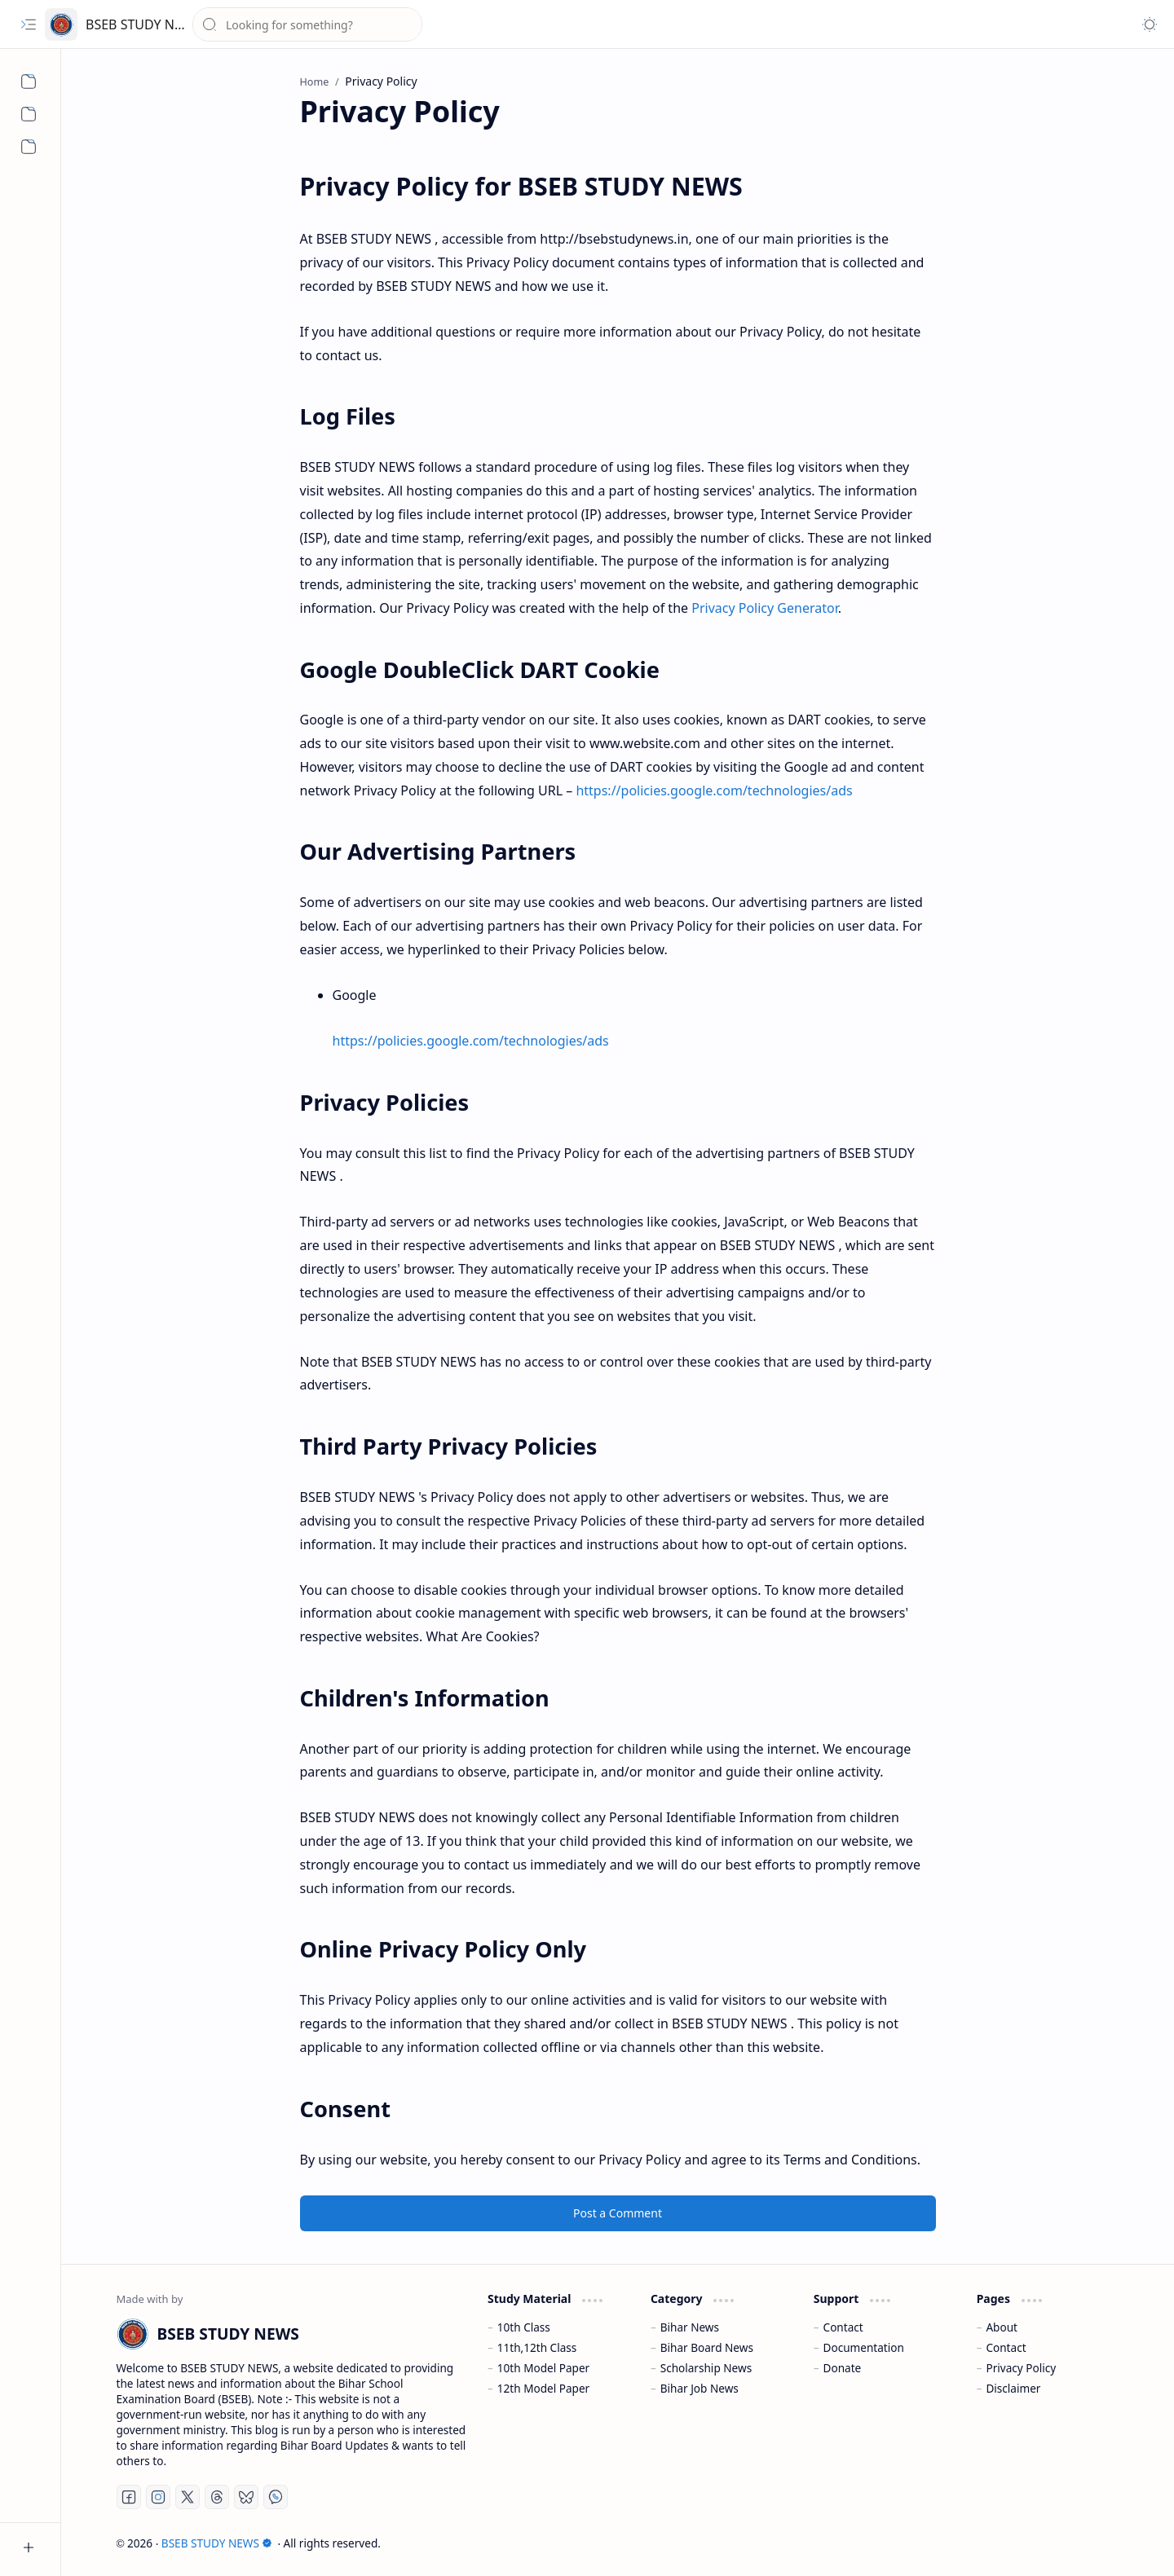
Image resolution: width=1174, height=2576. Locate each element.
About (1001, 2327)
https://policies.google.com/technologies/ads (714, 790)
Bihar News (689, 2327)
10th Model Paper (543, 2368)
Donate (842, 2368)
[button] (28, 24)
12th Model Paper (543, 2388)
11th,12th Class (537, 2347)
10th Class (523, 2327)
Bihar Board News (706, 2347)
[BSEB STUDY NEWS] (61, 24)
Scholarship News (706, 2368)
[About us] (28, 81)
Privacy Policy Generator (764, 608)
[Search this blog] (307, 24)
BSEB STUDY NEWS (143, 24)
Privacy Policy (1021, 2368)
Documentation (863, 2347)
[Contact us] (28, 114)
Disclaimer (1013, 2388)
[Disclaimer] (28, 146)
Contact (843, 2327)
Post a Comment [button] (617, 2213)
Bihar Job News (699, 2388)
